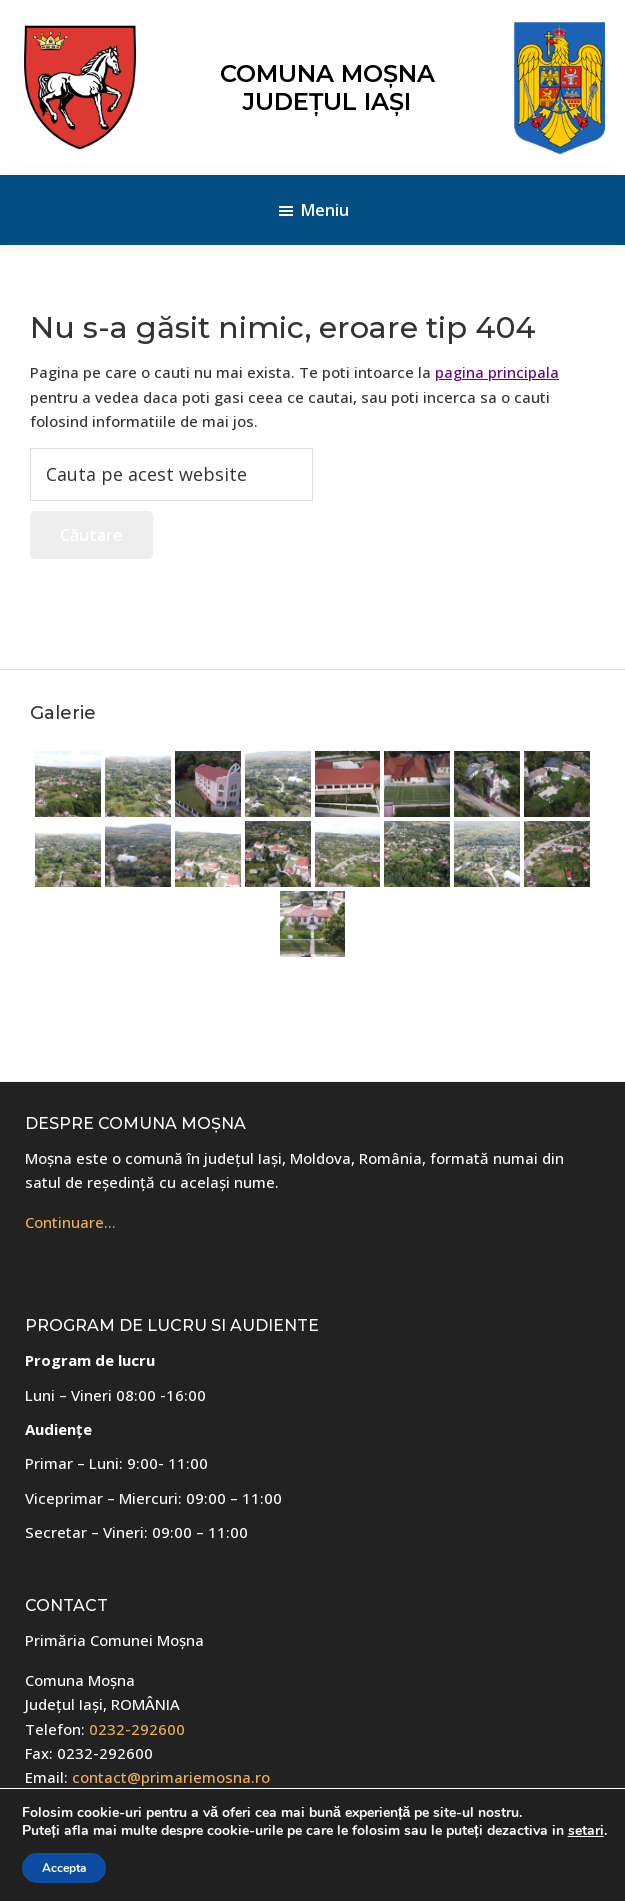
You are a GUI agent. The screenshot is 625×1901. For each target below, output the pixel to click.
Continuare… (70, 1222)
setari (586, 1831)
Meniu (325, 210)
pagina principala (497, 372)
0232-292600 (137, 1729)
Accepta (64, 1868)
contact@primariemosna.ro (171, 1777)
